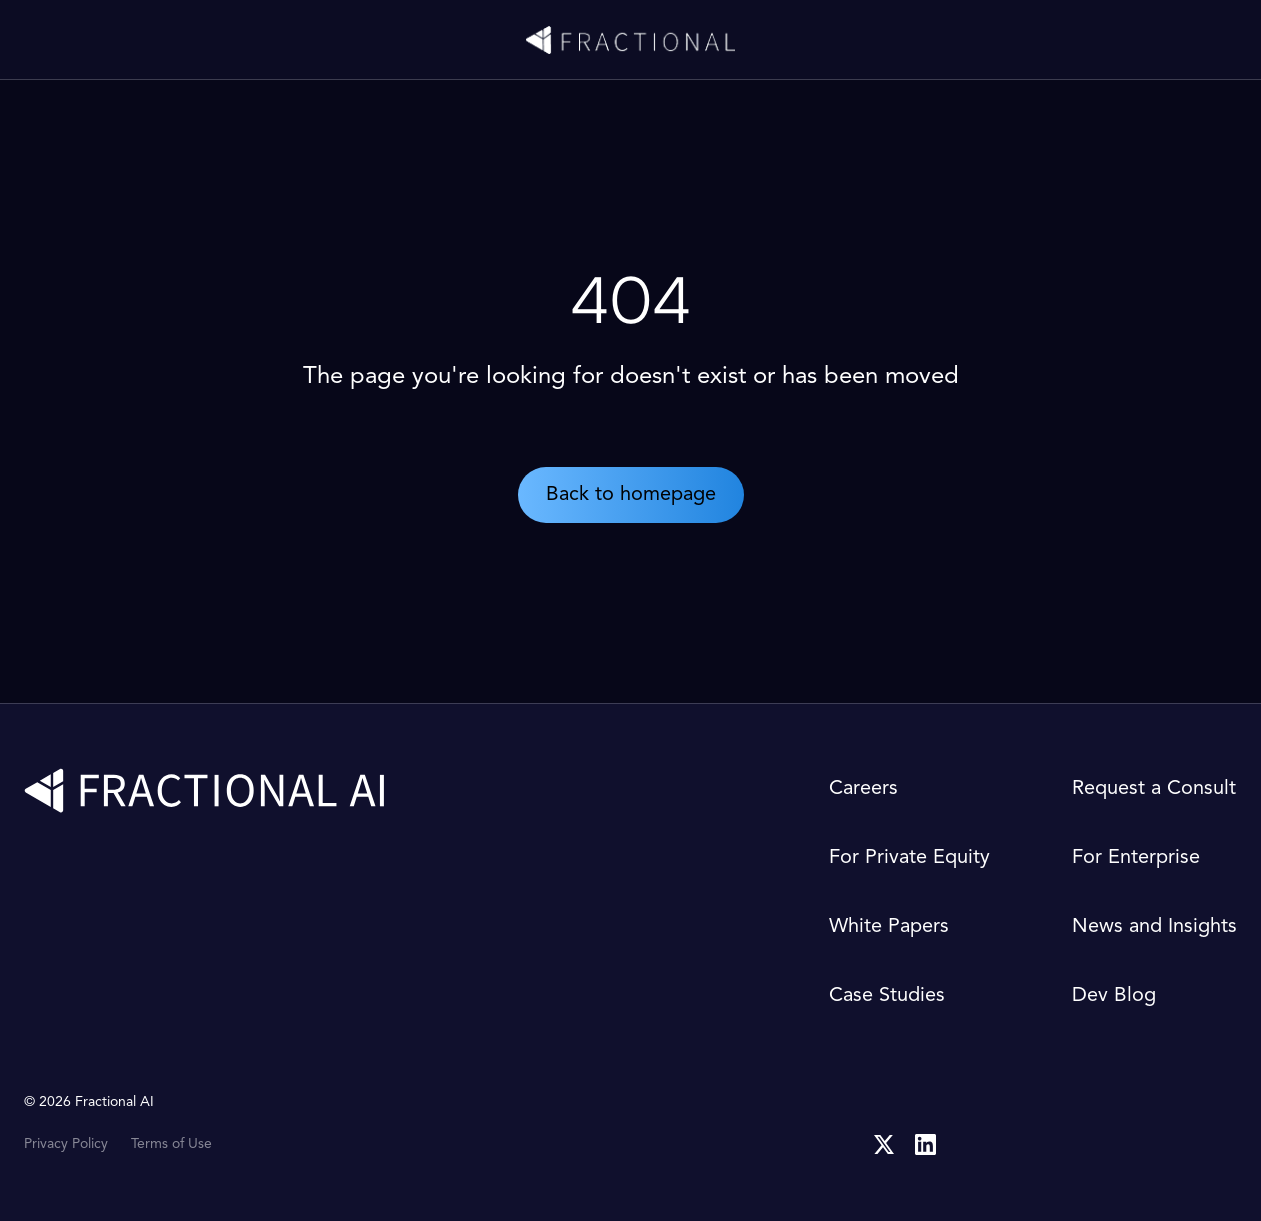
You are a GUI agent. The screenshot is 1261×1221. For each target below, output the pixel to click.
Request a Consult (1154, 789)
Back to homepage (631, 495)
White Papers (889, 927)
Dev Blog (1114, 996)
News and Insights (1154, 927)
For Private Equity (909, 858)
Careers (863, 789)
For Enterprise (1136, 858)
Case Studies (887, 996)
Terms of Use (171, 1144)
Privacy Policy (66, 1144)
